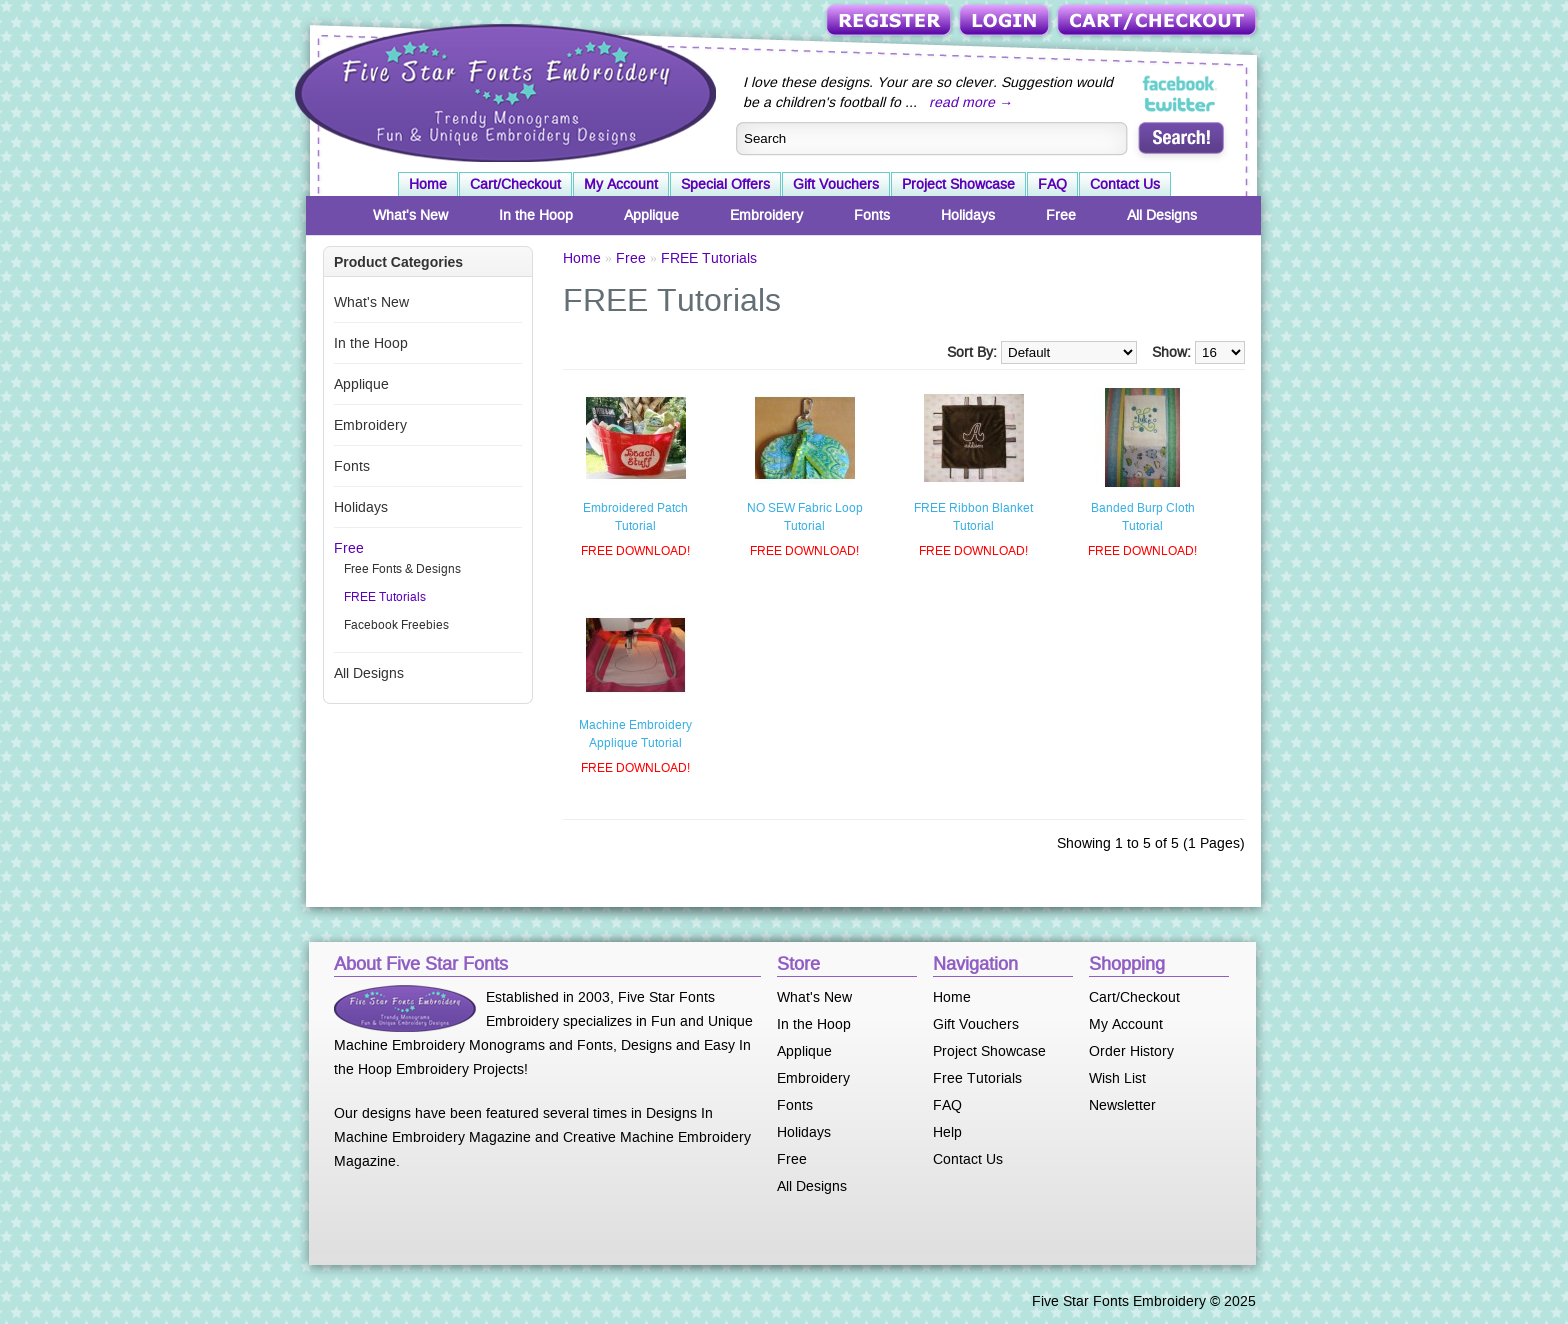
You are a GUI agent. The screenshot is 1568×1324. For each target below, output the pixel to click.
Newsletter (1122, 1105)
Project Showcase (958, 184)
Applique (651, 215)
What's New (410, 215)
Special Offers (725, 184)
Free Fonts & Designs (402, 569)
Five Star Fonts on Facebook (1180, 84)
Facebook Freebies (396, 625)
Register (890, 21)
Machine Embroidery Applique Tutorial (635, 734)
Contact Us (1125, 184)
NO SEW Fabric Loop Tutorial (805, 517)
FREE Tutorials (385, 597)
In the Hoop (536, 215)
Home (428, 184)
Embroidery (766, 215)
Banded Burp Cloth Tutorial (1143, 517)
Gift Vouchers (836, 184)
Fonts (872, 215)
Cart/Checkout (1158, 21)
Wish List (1117, 1078)
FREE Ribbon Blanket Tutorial (973, 517)
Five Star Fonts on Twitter (1180, 104)
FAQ (1052, 184)
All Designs (1162, 215)
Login (1006, 21)
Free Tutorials (977, 1078)
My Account (621, 184)
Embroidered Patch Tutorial (635, 517)
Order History (1131, 1051)
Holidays (968, 215)
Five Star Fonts (503, 91)
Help (947, 1132)
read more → (971, 102)
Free (1061, 215)
